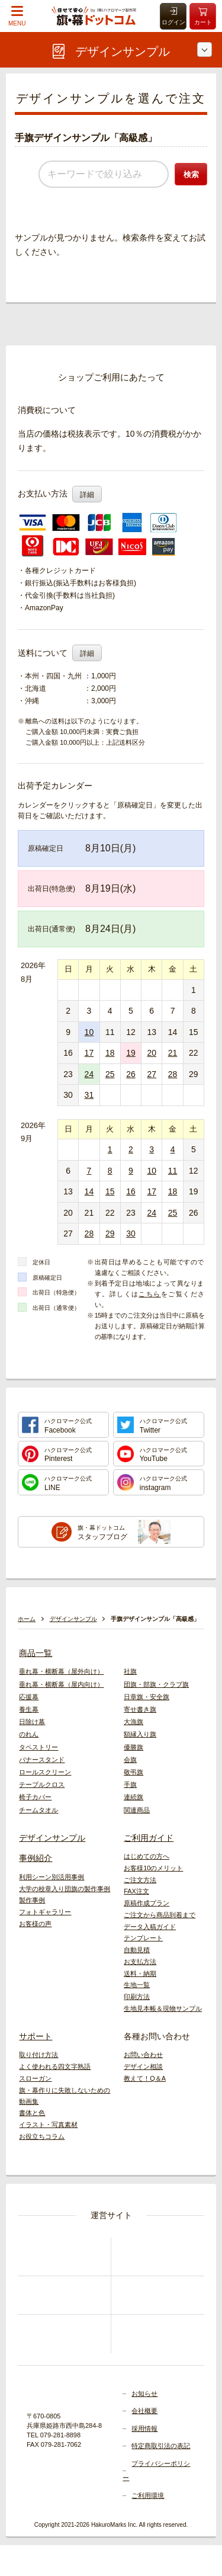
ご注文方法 (140, 1879)
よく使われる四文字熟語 (55, 2066)
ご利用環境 (147, 2495)
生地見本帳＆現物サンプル (163, 2008)
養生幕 (28, 1709)
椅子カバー (35, 1796)
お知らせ (144, 2393)
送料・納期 (140, 1973)
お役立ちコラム (42, 2136)
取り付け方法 (38, 2054)
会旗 (130, 1759)
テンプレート (143, 1937)
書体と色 (32, 2112)
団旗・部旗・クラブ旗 (156, 1684)
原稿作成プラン (146, 1903)
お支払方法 (140, 1961)
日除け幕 (32, 1721)
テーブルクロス (42, 1784)
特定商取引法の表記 (160, 2445)
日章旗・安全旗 (146, 1696)
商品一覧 (35, 1653)
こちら (149, 1293)
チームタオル (38, 1810)
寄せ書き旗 (140, 1709)
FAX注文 (136, 1891)
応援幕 (28, 1696)
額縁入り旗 (140, 1734)
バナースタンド (42, 1759)
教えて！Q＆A (145, 2078)
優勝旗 (133, 1747)
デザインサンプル (52, 1838)
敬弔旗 (133, 1772)
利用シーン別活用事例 (51, 1876)
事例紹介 (35, 1858)
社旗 (130, 1671)
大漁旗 (133, 1721)
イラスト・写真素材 (48, 2124)
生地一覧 (137, 1984)
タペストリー (38, 1747)
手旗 (130, 1784)
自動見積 (137, 1949)
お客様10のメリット (153, 1868)
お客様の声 (35, 1923)
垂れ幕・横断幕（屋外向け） (61, 1671)
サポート (35, 2036)
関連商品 (137, 1810)
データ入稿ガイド (150, 1926)
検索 (191, 174)
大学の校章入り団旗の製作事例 (64, 1888)
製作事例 (32, 1900)
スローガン (35, 2078)
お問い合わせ (143, 2054)
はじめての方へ (146, 1856)
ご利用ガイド (148, 1838)
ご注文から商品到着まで (159, 1914)
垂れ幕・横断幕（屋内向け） (61, 1684)
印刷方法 (137, 1996)
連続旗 (133, 1796)
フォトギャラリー (45, 1911)
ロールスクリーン (45, 1772)
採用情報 (144, 2428)
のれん (28, 1734)
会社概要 (144, 2410)
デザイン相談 (143, 2066)
